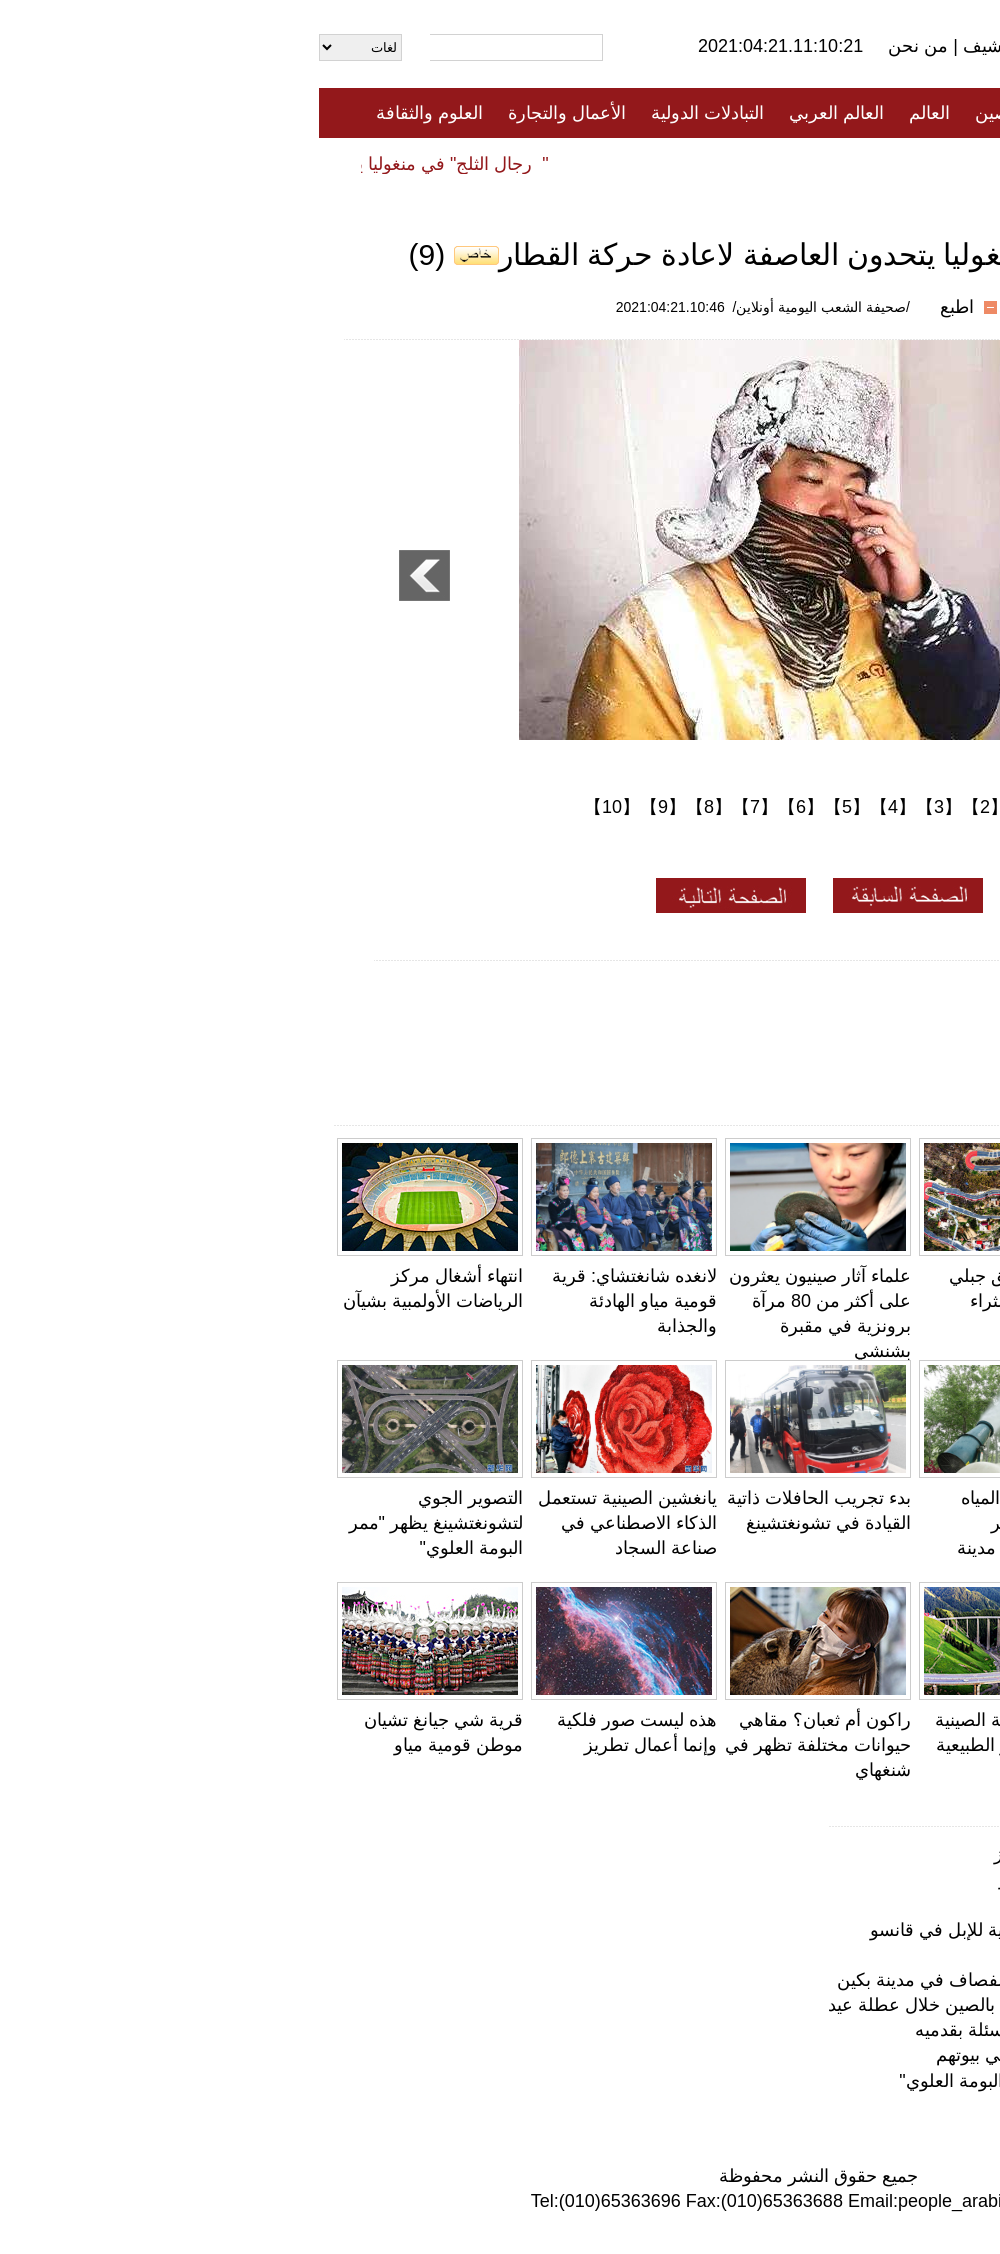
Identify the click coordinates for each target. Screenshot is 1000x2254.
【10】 (293, 807)
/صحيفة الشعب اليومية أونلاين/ (502, 307)
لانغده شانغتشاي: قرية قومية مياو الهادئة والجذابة (315, 1301)
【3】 (620, 807)
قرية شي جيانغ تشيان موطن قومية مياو (826, 1879)
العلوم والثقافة (110, 113)
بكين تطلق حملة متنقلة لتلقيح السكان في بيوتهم (795, 2055)
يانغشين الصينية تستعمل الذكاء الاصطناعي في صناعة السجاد (308, 1523)
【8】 (390, 807)
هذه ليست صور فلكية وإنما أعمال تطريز (824, 1854)
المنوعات (571, 163)
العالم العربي (517, 113)
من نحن (601, 46)
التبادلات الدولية (388, 113)
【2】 (666, 807)
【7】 (436, 807)
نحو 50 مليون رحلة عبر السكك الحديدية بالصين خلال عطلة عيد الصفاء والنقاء (689, 2005)
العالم (610, 113)
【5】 (528, 807)
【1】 (712, 807)
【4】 (574, 807)
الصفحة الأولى (890, 113)
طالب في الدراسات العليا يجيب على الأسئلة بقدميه (784, 2030)
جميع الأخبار (769, 113)
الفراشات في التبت (901, 1904)
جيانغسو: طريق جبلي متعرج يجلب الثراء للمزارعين (708, 1301)
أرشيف (668, 46)
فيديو (413, 163)
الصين (678, 113)
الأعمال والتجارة (248, 113)
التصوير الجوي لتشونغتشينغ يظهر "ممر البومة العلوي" (117, 1523)
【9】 (344, 807)
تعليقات (485, 163)
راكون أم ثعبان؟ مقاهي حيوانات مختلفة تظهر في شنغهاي (499, 1745)
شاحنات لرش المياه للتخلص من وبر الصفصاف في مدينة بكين (745, 1980)
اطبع (638, 307)
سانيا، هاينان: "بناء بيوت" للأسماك (852, 1955)
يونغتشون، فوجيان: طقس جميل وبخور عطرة (910, 1745)
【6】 (482, 807)
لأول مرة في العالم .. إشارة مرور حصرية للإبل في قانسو (888, 1523)
